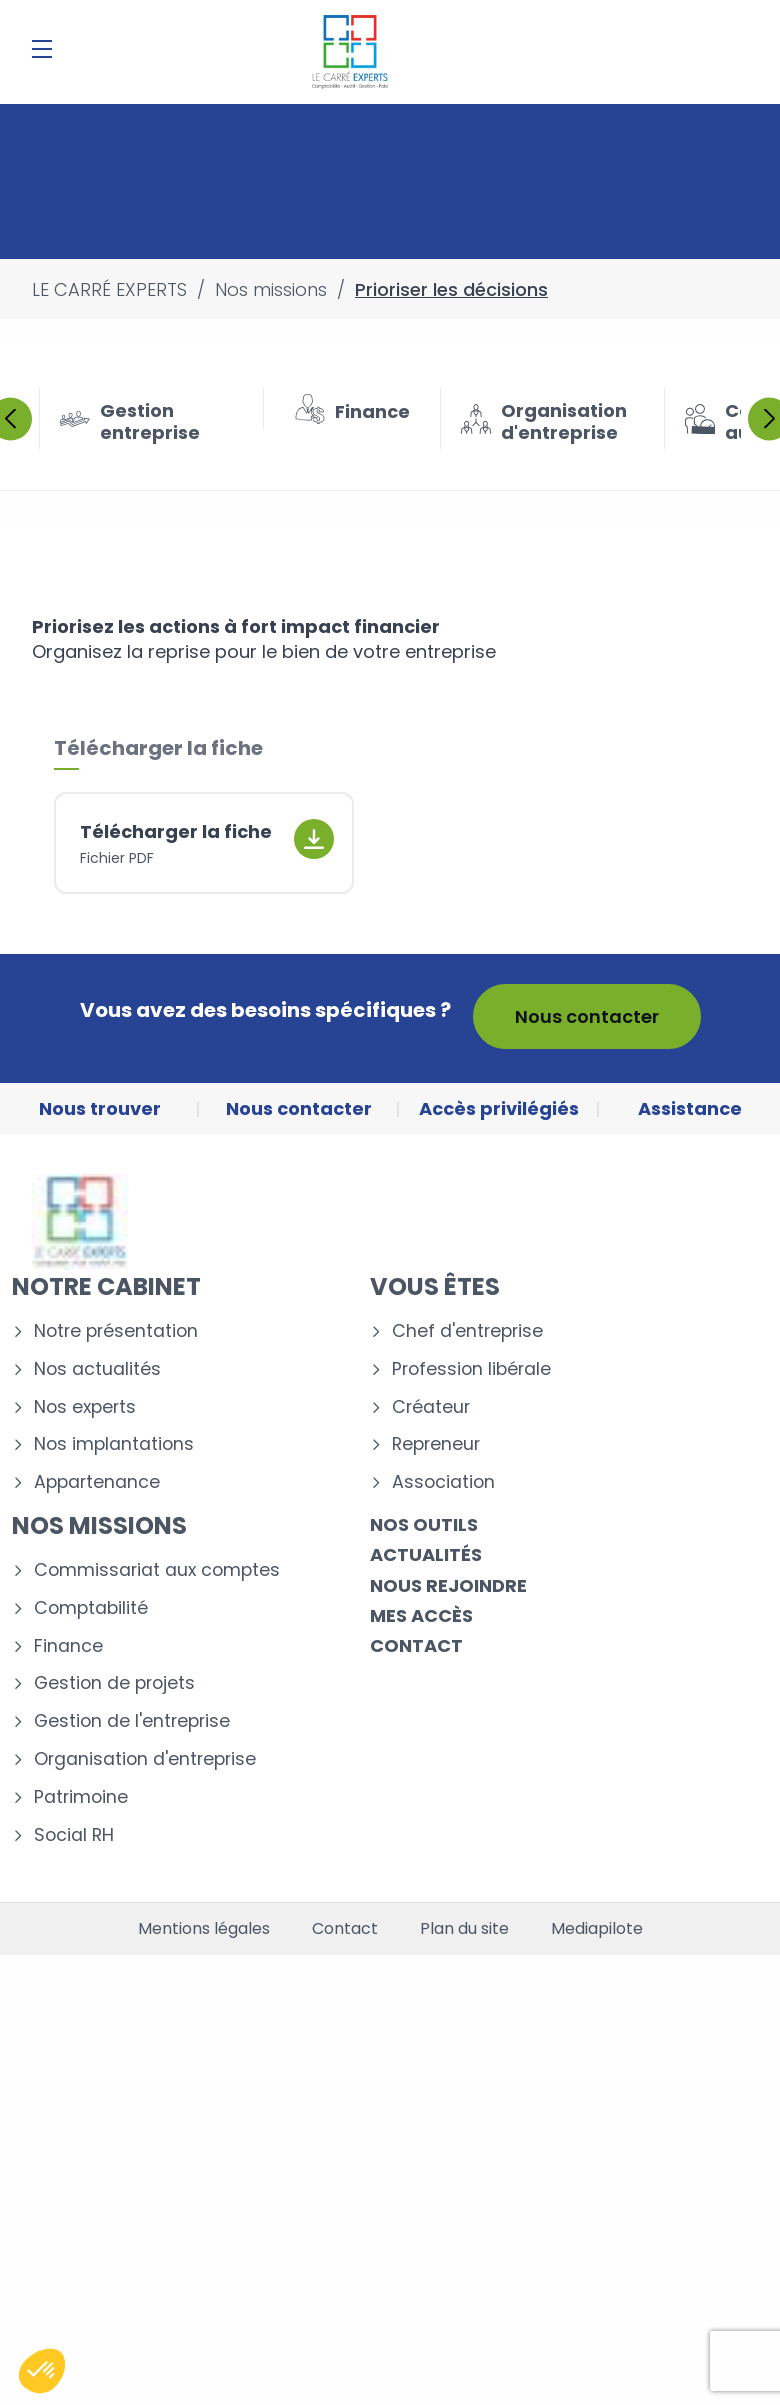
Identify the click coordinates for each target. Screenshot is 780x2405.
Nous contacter (587, 1016)
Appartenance (97, 1482)
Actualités (426, 1554)
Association (443, 1482)
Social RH (74, 1835)
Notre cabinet (106, 1286)
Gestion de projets (114, 1683)
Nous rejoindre (448, 1585)
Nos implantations (114, 1444)
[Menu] (42, 49)
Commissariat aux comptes (157, 1570)
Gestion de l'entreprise (132, 1721)
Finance (68, 1646)
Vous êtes (435, 1286)
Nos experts (85, 1407)
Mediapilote (597, 1929)
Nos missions (99, 1525)
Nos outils (424, 1524)
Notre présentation (116, 1331)
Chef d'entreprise (467, 1331)
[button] (42, 2371)
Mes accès (421, 1615)
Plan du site (464, 1929)
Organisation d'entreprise (145, 1759)
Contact (416, 1645)
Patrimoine (81, 1797)
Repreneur (436, 1444)
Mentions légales (204, 1929)
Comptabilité (91, 1608)
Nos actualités (97, 1369)
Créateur (431, 1407)
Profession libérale (471, 1369)
